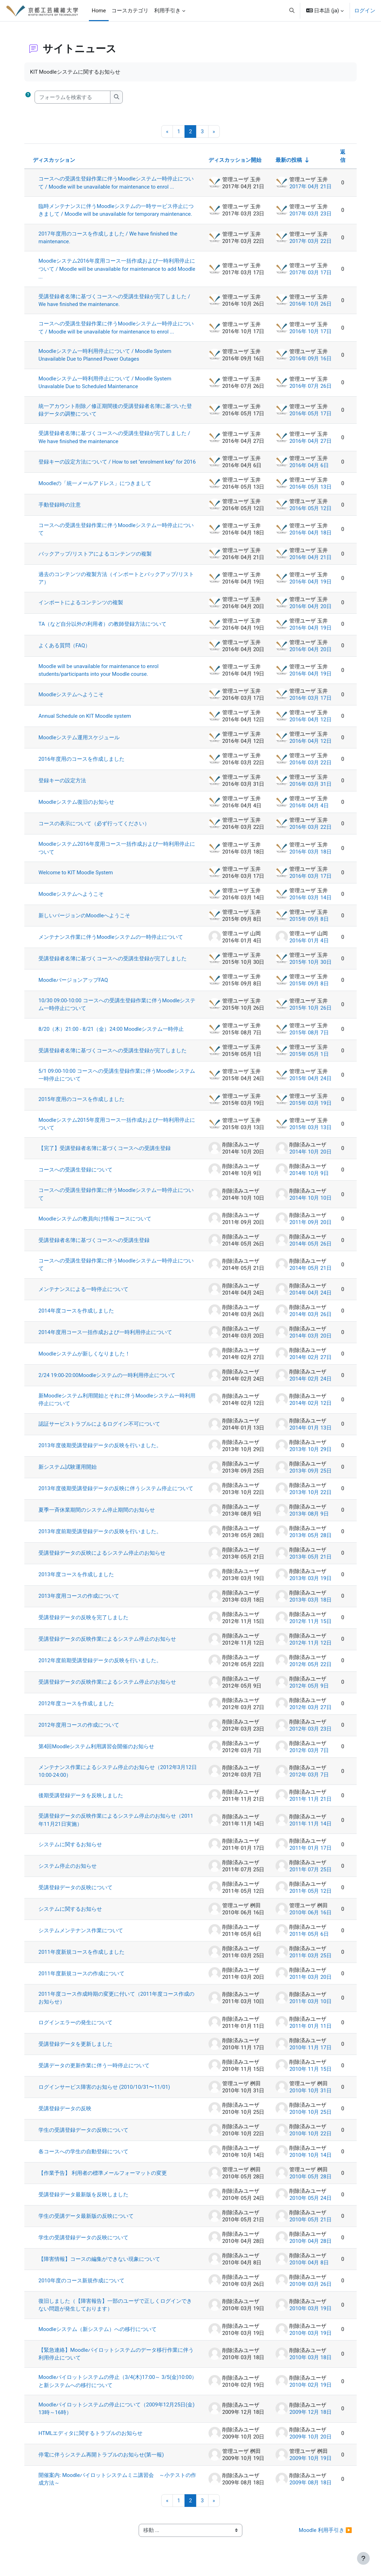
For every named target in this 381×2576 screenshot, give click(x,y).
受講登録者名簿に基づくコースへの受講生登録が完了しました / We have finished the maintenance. (115, 300)
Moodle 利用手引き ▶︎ (324, 2537)
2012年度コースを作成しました (77, 1710)
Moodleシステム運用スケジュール (79, 744)
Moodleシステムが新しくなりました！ (85, 1360)
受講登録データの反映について (76, 1894)
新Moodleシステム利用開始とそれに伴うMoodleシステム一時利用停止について (117, 1406)
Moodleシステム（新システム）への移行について (98, 2336)
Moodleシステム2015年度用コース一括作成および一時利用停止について (117, 1130)
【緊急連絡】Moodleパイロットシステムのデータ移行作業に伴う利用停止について (116, 2361)
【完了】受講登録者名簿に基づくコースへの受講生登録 (105, 1155)
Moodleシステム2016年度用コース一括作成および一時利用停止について (117, 855)
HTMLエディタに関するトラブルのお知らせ (91, 2440)
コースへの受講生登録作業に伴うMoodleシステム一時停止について (116, 535)
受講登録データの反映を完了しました (84, 1624)
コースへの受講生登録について (76, 1176)
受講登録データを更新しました (76, 2051)
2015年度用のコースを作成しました (82, 1106)
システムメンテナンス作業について (81, 1937)
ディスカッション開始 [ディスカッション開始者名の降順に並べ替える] (234, 160)
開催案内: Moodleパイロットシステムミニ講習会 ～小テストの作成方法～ (115, 2486)
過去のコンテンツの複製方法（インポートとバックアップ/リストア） (117, 584)
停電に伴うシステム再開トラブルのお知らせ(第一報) (101, 2461)
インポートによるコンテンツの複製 (81, 609)
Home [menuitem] (99, 10)
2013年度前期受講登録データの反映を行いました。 (100, 1538)
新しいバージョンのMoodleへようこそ (85, 922)
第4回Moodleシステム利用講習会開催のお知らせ (97, 1753)
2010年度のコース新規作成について (82, 2287)
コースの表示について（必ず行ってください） (94, 830)
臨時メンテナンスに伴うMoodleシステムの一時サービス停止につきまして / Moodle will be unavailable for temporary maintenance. (116, 210)
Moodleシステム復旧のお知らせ (77, 808)
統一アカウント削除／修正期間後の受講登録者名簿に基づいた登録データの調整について (116, 410)
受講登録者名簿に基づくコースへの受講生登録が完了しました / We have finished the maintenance (115, 437)
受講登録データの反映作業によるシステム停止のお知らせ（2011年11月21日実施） (116, 1826)
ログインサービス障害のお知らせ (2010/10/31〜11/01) (105, 2094)
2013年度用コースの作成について (79, 1602)
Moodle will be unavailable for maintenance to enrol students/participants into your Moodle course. (99, 676)
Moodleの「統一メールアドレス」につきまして (95, 490)
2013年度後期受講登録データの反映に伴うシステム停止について (116, 1495)
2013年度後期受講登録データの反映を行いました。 (100, 1452)
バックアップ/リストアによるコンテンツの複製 (95, 560)
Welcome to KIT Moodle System (76, 879)
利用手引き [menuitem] (167, 10)
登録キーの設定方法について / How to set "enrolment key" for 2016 (111, 465)
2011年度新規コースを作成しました (82, 1959)
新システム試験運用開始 (68, 1473)
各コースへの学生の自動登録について (84, 2158)
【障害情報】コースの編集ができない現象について (100, 2266)
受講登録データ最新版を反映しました (84, 2201)
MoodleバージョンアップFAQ (74, 986)
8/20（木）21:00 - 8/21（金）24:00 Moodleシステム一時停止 (112, 1035)
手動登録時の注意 (60, 511)
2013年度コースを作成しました (77, 1581)
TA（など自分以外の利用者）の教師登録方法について (103, 631)
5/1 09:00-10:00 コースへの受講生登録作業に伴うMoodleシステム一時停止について (117, 1081)
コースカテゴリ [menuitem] (130, 10)
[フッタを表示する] (363, 2558)
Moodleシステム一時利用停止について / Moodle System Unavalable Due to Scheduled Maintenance (105, 383)
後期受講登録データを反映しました (81, 1802)
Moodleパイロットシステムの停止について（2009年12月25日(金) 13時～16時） (117, 2416)
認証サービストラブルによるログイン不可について (100, 1430)
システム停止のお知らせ (68, 1873)
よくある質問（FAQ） (65, 652)
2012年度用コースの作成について (79, 1731)
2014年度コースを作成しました (77, 1317)
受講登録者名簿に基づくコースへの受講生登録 (94, 1247)
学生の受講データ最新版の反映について (86, 2223)
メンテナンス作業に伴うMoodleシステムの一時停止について (111, 943)
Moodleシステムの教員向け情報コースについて (95, 1225)
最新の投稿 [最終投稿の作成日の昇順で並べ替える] (288, 160)
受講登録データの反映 (65, 2115)
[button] (291, 10)
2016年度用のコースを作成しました (82, 765)
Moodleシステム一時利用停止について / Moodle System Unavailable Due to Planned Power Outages (105, 355)
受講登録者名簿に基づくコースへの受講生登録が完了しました (113, 965)
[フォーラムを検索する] (73, 97)
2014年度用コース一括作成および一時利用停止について (106, 1338)
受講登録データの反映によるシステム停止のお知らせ (102, 1559)
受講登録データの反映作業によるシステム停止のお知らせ (108, 1645)
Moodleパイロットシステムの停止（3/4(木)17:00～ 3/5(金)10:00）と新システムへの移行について (100, 2388)
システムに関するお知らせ (71, 1851)
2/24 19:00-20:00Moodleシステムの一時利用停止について (107, 1381)
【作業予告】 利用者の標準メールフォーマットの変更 (103, 2180)
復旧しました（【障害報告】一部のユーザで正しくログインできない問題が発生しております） (116, 2312)
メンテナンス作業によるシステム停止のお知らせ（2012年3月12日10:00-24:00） (115, 1778)
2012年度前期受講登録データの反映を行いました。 (100, 1667)
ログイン (364, 10)
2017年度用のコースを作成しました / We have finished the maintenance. (108, 238)
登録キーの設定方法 (63, 787)
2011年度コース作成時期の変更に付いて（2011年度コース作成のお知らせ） (117, 2004)
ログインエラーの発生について (76, 2029)
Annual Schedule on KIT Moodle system (85, 722)
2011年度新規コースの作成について (82, 1980)
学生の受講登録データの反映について (84, 2137)
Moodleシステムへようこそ (71, 701)
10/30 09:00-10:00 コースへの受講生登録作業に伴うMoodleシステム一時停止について (117, 1011)
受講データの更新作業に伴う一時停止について (94, 2072)
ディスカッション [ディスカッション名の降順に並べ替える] (55, 160)
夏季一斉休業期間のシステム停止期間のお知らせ (97, 1516)
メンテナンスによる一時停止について (84, 1295)
